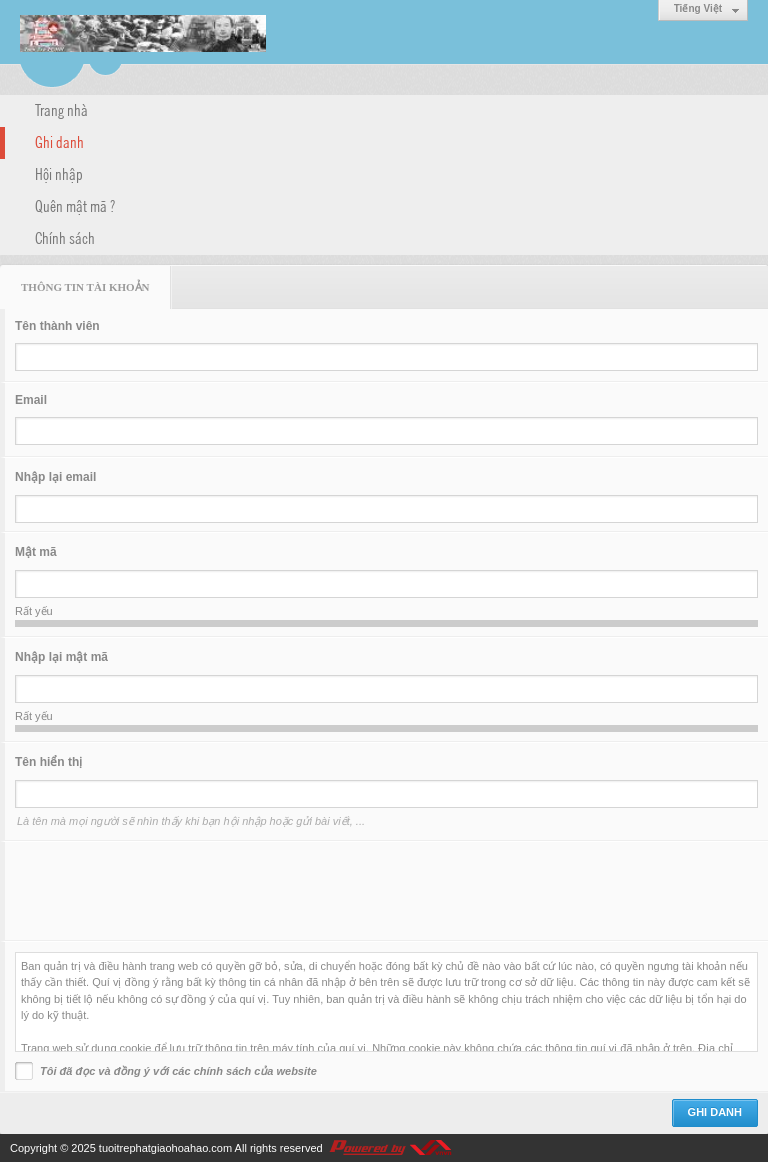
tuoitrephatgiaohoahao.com (165, 1148)
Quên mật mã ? (75, 205)
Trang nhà (61, 109)
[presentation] (167, 891)
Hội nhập (59, 173)
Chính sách (65, 237)
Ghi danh (59, 141)
